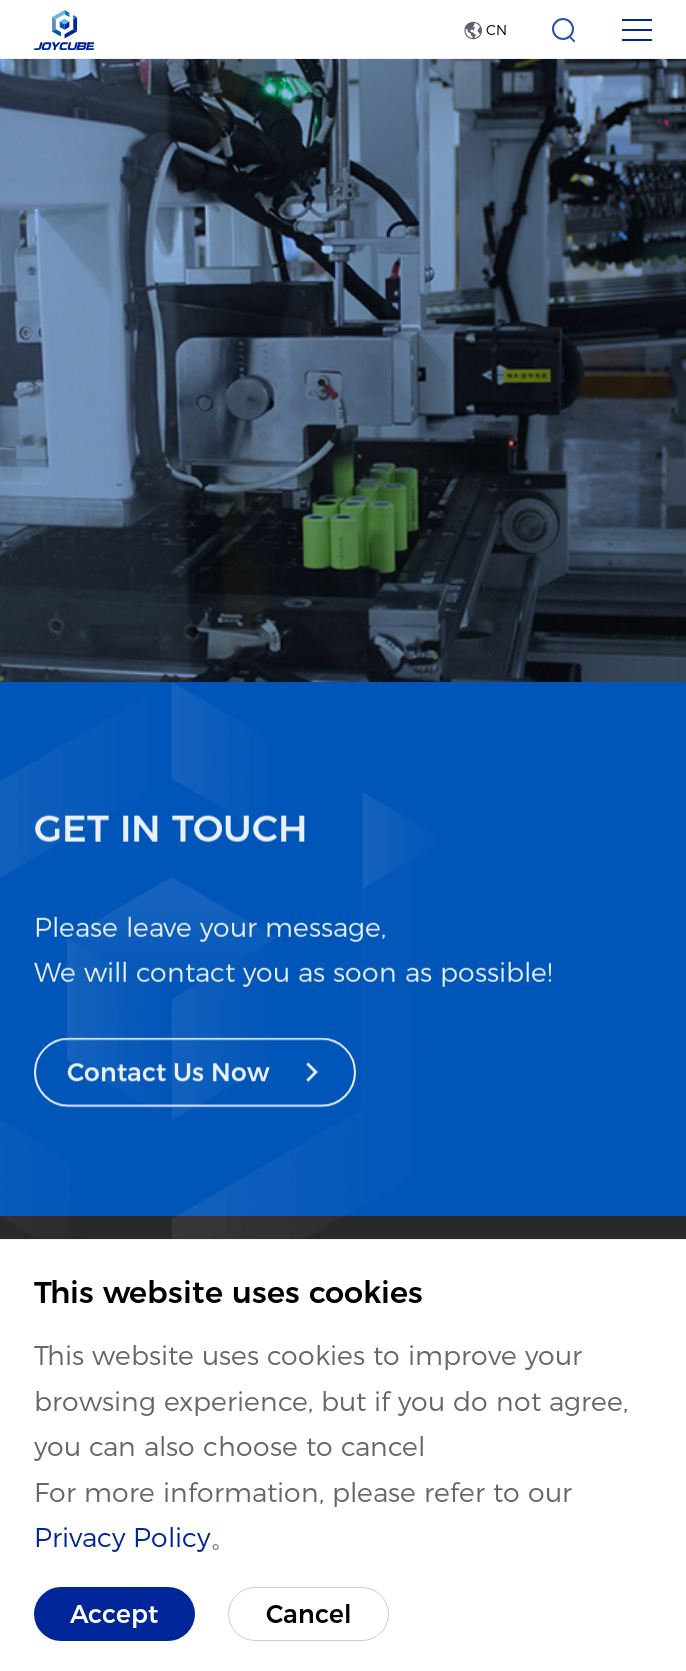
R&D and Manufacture (260, 606)
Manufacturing (499, 606)
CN (485, 30)
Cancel (309, 1614)
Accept (114, 1614)
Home (69, 606)
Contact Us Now (194, 1105)
